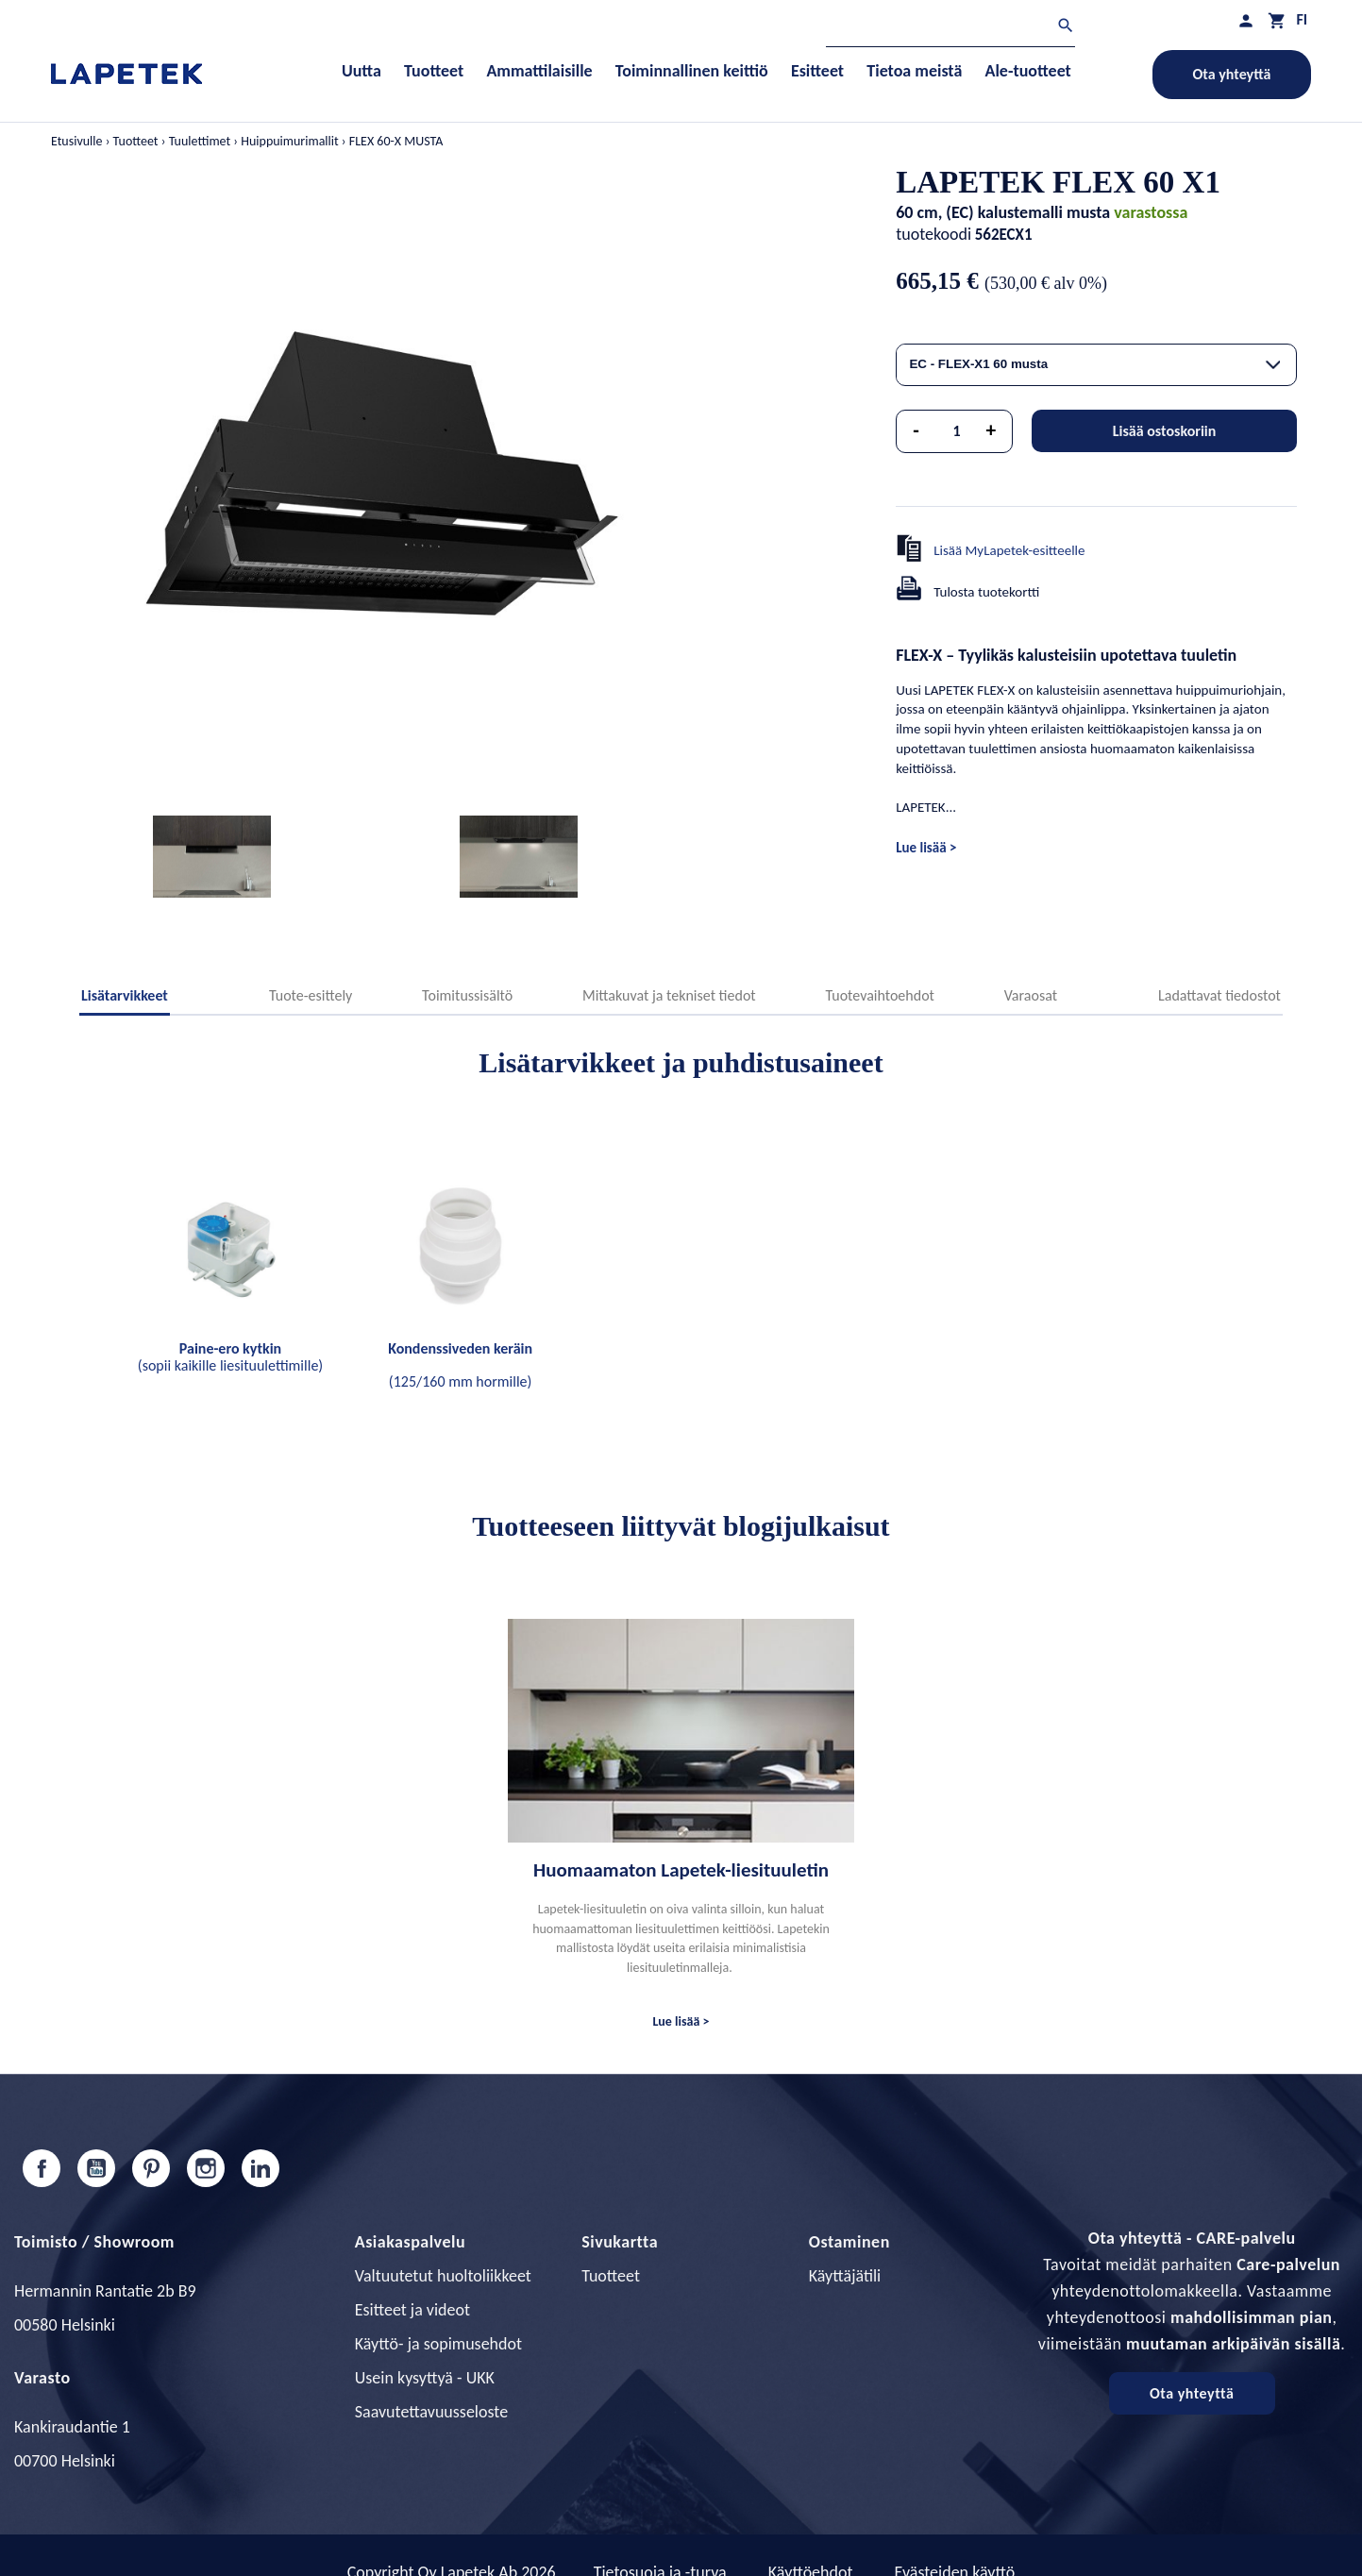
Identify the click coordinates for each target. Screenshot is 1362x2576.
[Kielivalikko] (1301, 19)
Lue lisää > (926, 847)
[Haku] (950, 27)
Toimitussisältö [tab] (467, 995)
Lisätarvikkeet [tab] (124, 995)
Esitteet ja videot (412, 2309)
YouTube (96, 2168)
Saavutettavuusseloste (431, 2411)
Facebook (41, 2168)
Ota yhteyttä (1232, 74)
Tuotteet (610, 2275)
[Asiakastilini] (1245, 20)
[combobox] (1096, 365)
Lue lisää (677, 2021)
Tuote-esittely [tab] (310, 995)
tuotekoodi (933, 234)
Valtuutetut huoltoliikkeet (443, 2275)
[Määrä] (957, 431)
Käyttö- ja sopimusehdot (438, 2343)
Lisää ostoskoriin (1165, 431)
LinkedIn (260, 2168)
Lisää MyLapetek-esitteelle (1009, 550)
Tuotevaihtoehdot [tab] (879, 995)
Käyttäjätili (845, 2275)
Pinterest (151, 2168)
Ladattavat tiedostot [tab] (1219, 995)
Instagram (206, 2168)
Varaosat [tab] (1030, 995)
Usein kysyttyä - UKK (425, 2377)
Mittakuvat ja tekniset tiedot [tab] (669, 995)
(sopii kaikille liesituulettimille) (230, 1356)
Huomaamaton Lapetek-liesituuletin (681, 1870)
